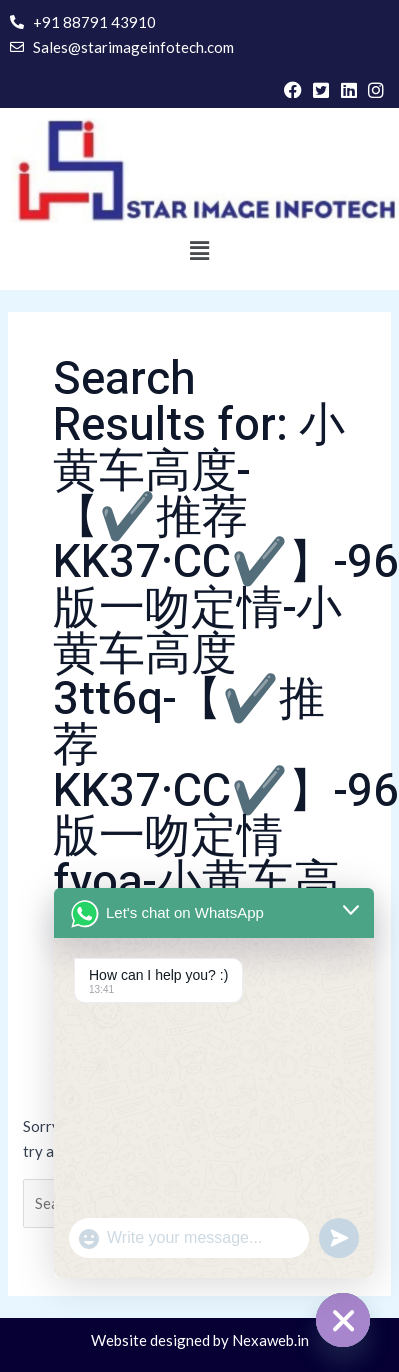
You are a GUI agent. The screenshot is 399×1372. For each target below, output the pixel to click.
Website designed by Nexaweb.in (200, 1340)
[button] (199, 251)
